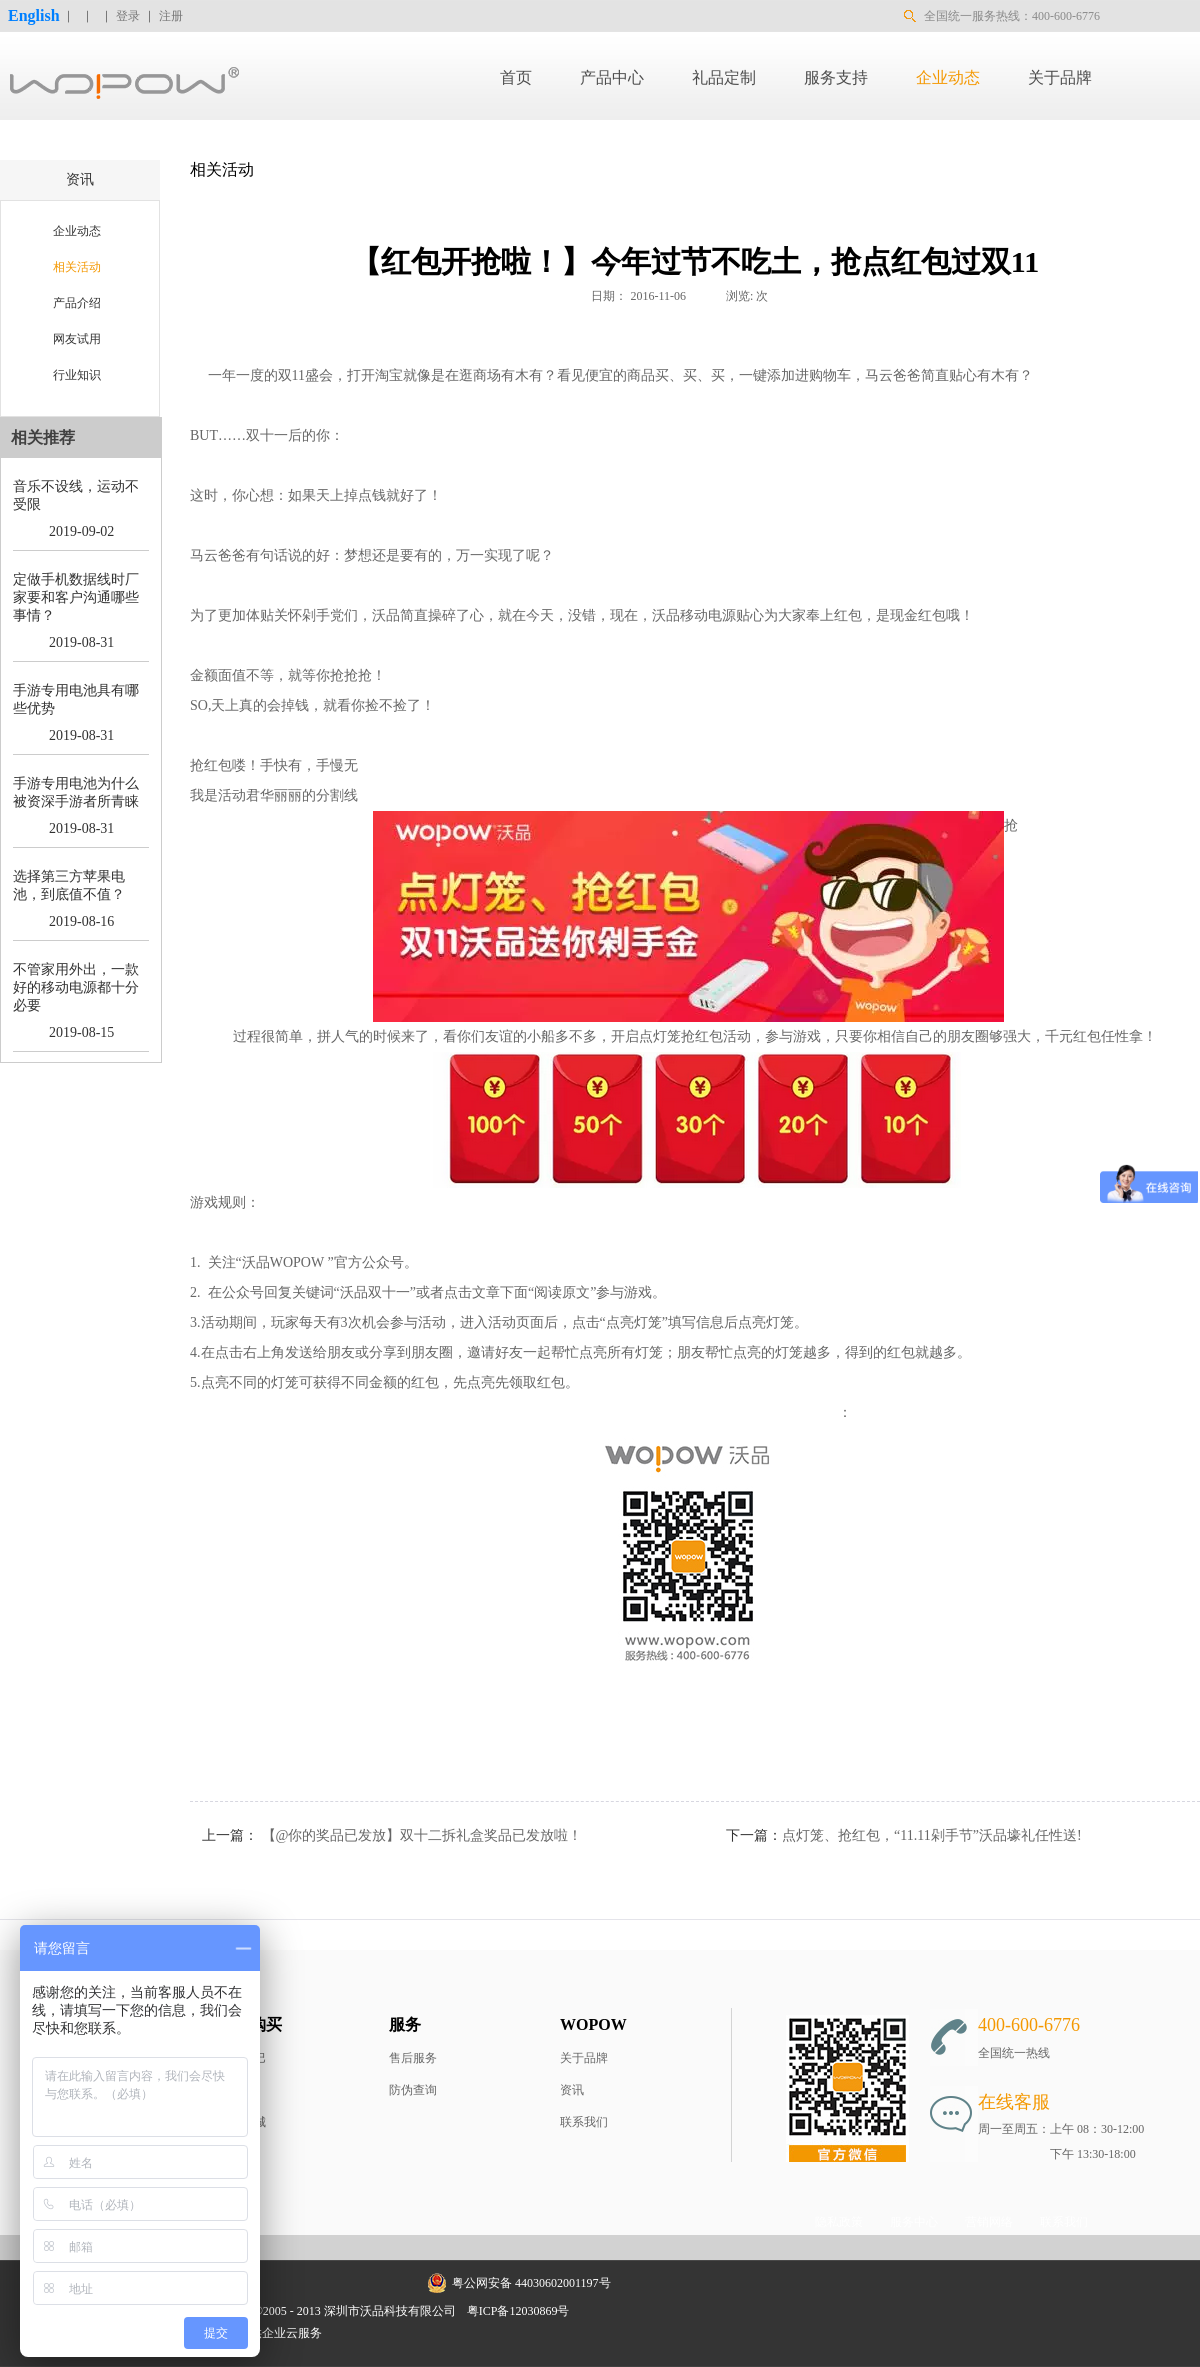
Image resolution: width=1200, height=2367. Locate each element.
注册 (171, 16)
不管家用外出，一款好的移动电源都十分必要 (76, 987)
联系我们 (584, 2122)
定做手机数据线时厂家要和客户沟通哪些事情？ (76, 597)
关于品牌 (584, 2058)
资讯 (572, 2090)
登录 (128, 16)
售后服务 (413, 2058)
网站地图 (607, 2311)
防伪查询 (413, 2090)
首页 (516, 77)
